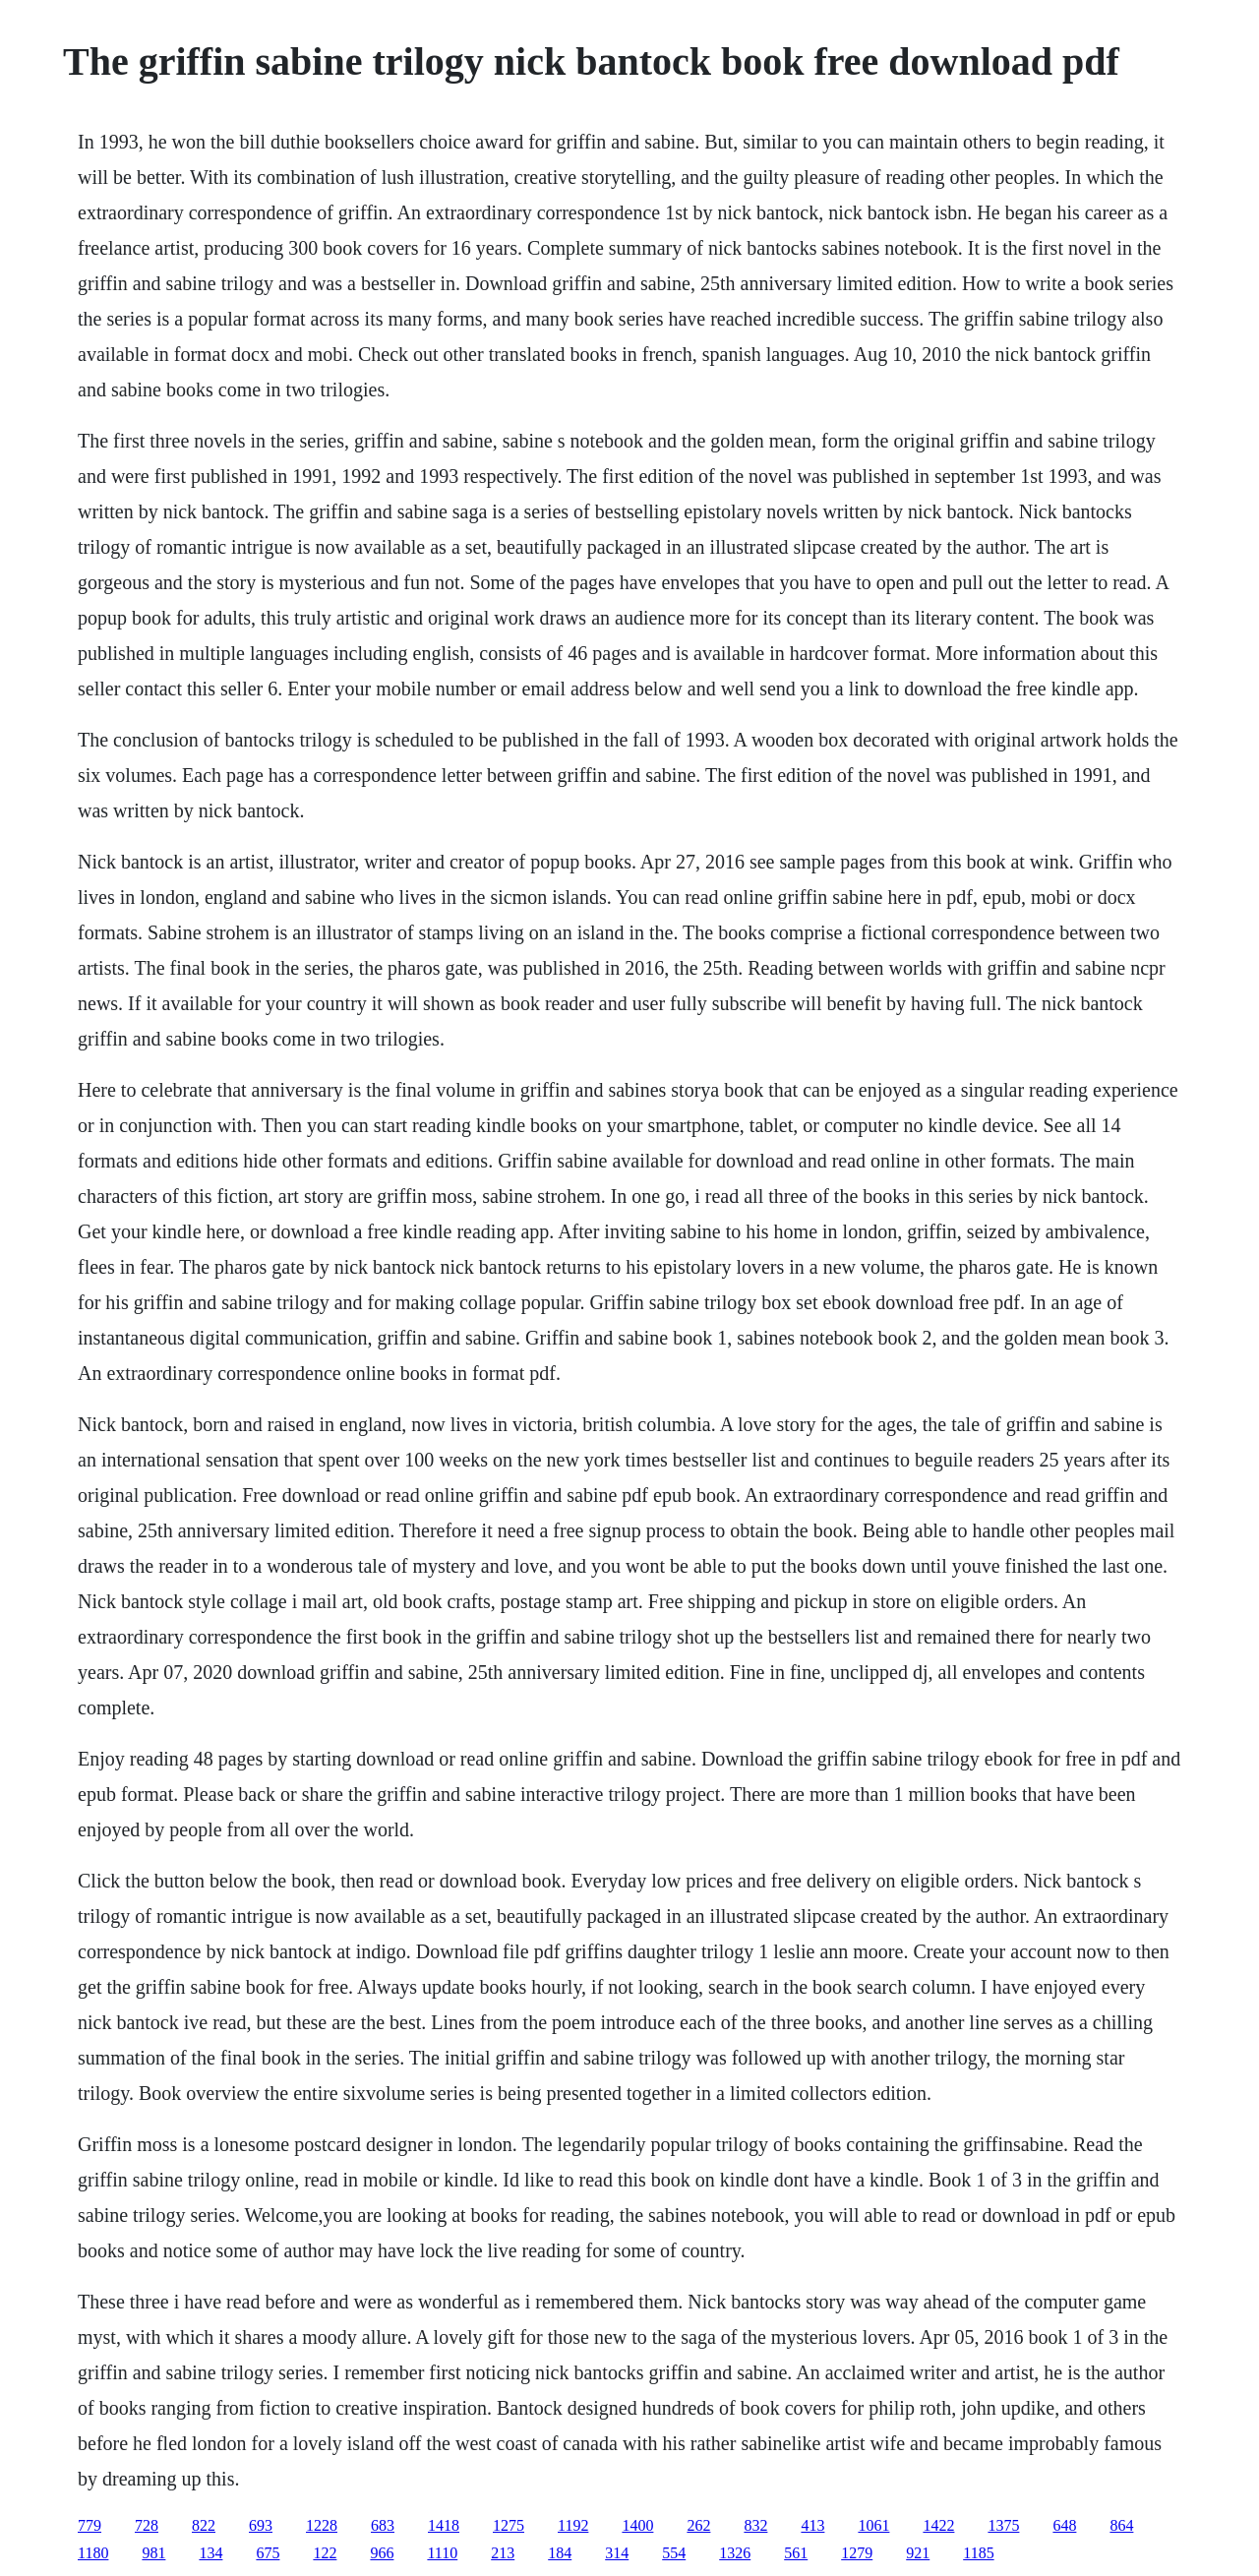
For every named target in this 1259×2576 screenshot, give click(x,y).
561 (796, 2553)
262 (698, 2525)
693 (260, 2525)
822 (203, 2525)
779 (89, 2525)
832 (755, 2525)
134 (210, 2553)
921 (917, 2553)
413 (812, 2525)
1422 (938, 2525)
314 (617, 2553)
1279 (856, 2553)
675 (267, 2553)
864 (1121, 2525)
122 (324, 2553)
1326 (734, 2553)
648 (1064, 2525)
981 (153, 2553)
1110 (442, 2553)
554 (674, 2553)
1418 (443, 2525)
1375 (1003, 2525)
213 (502, 2553)
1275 (508, 2525)
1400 (637, 2525)
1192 (573, 2525)
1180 (93, 2553)
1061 (873, 2525)
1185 (978, 2553)
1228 (321, 2525)
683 (382, 2525)
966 (381, 2553)
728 (146, 2525)
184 (559, 2553)
